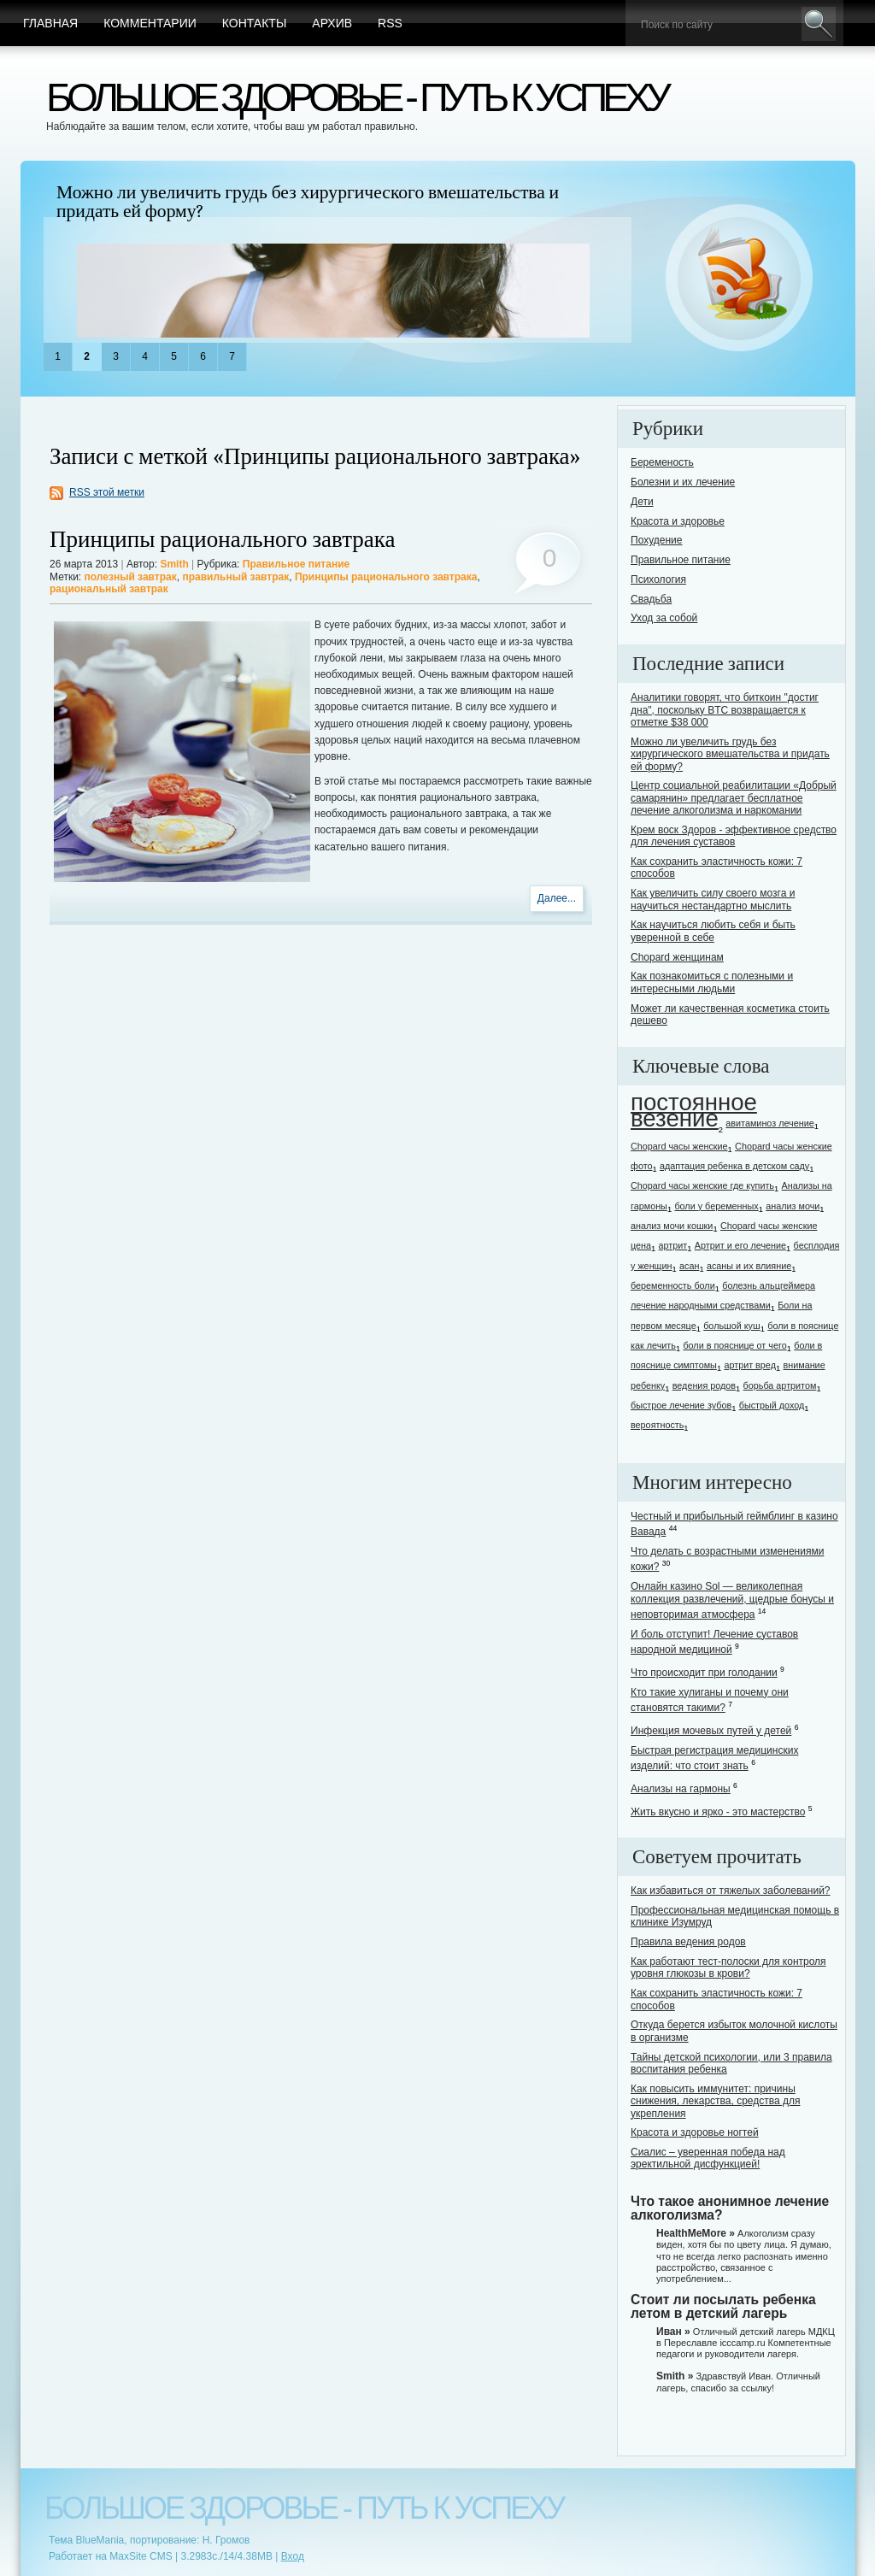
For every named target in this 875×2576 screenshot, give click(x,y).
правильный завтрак (235, 577)
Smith (174, 564)
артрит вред (750, 1365)
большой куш (731, 1325)
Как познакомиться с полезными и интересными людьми (712, 982)
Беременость (662, 462)
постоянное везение (694, 1110)
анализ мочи (792, 1206)
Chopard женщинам (677, 957)
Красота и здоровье (678, 521)
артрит (673, 1245)
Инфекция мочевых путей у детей (711, 1731)
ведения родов (704, 1385)
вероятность (657, 1425)
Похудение (656, 540)
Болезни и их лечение (683, 482)
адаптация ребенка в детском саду (734, 1166)
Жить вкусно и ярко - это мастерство (718, 1812)
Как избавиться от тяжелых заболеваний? (731, 1891)
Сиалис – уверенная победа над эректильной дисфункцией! (708, 2158)
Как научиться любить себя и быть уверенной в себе (713, 931)
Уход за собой (664, 618)
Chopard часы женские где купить (702, 1185)
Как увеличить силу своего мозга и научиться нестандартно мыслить (713, 899)
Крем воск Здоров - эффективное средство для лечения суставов (734, 836)
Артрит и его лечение (740, 1245)
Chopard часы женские (679, 1146)
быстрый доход (772, 1405)
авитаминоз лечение (769, 1123)
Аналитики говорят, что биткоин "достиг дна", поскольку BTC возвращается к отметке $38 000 (725, 709)
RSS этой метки (106, 492)
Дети (642, 502)
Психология (658, 579)
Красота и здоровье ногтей (695, 2132)
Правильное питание (296, 564)
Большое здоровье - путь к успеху (356, 97)
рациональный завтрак (109, 589)
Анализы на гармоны (681, 1789)
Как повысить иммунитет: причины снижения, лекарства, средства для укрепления (715, 2101)
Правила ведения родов (688, 1942)
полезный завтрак (131, 577)
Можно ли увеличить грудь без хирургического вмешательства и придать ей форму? (307, 201)
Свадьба (651, 599)
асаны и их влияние (749, 1266)
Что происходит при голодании (704, 1673)
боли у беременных (716, 1206)
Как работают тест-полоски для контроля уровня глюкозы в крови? (728, 1967)
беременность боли (673, 1285)
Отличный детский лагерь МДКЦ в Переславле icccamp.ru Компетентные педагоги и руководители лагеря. (745, 2342)
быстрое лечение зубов (681, 1405)
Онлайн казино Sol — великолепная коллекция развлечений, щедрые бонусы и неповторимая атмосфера (732, 1600)
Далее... (556, 898)
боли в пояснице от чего (734, 1345)
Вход (292, 2556)
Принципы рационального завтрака (223, 539)
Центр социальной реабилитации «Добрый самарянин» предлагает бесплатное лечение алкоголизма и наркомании (734, 797)
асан (689, 1266)
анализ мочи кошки (672, 1225)
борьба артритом (780, 1385)
